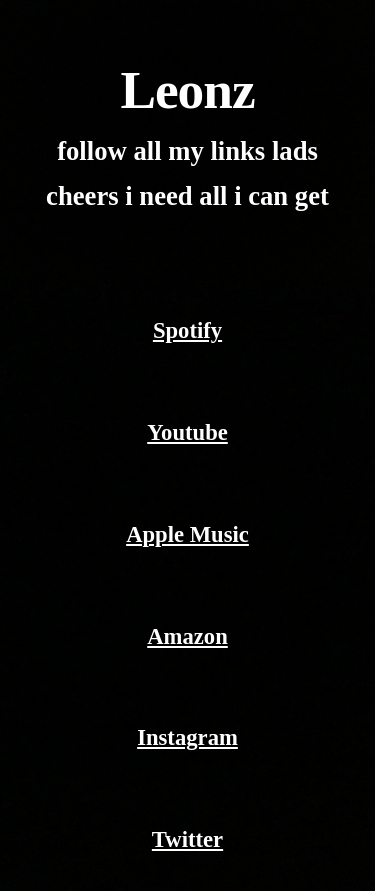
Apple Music (187, 534)
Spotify (187, 330)
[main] (188, 140)
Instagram (187, 737)
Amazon (187, 636)
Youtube (187, 432)
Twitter (187, 839)
